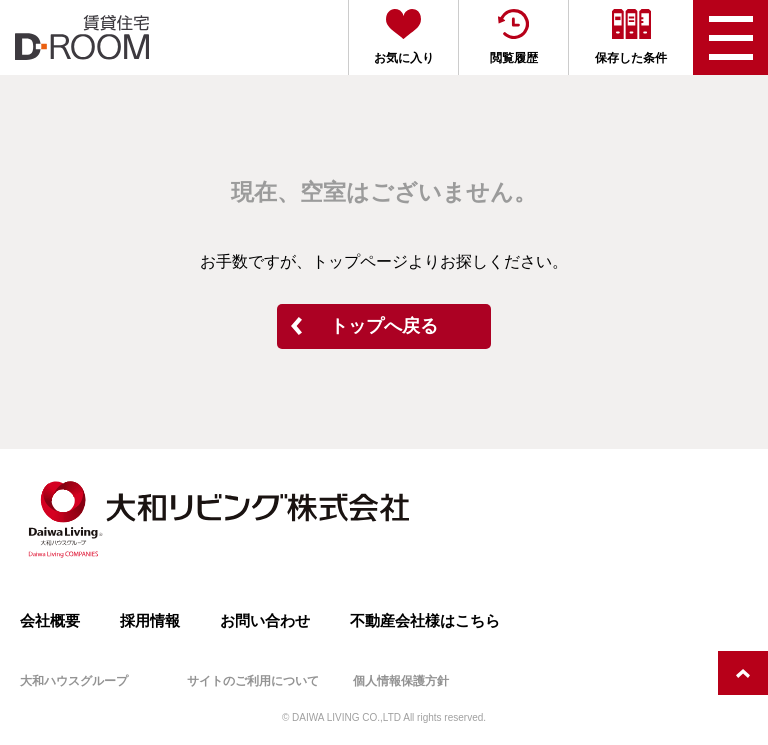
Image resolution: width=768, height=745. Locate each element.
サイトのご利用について (253, 681)
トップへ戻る (384, 326)
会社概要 (50, 620)
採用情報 (150, 620)
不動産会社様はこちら (425, 620)
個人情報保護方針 (401, 681)
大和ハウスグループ (74, 681)
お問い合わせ (265, 620)
